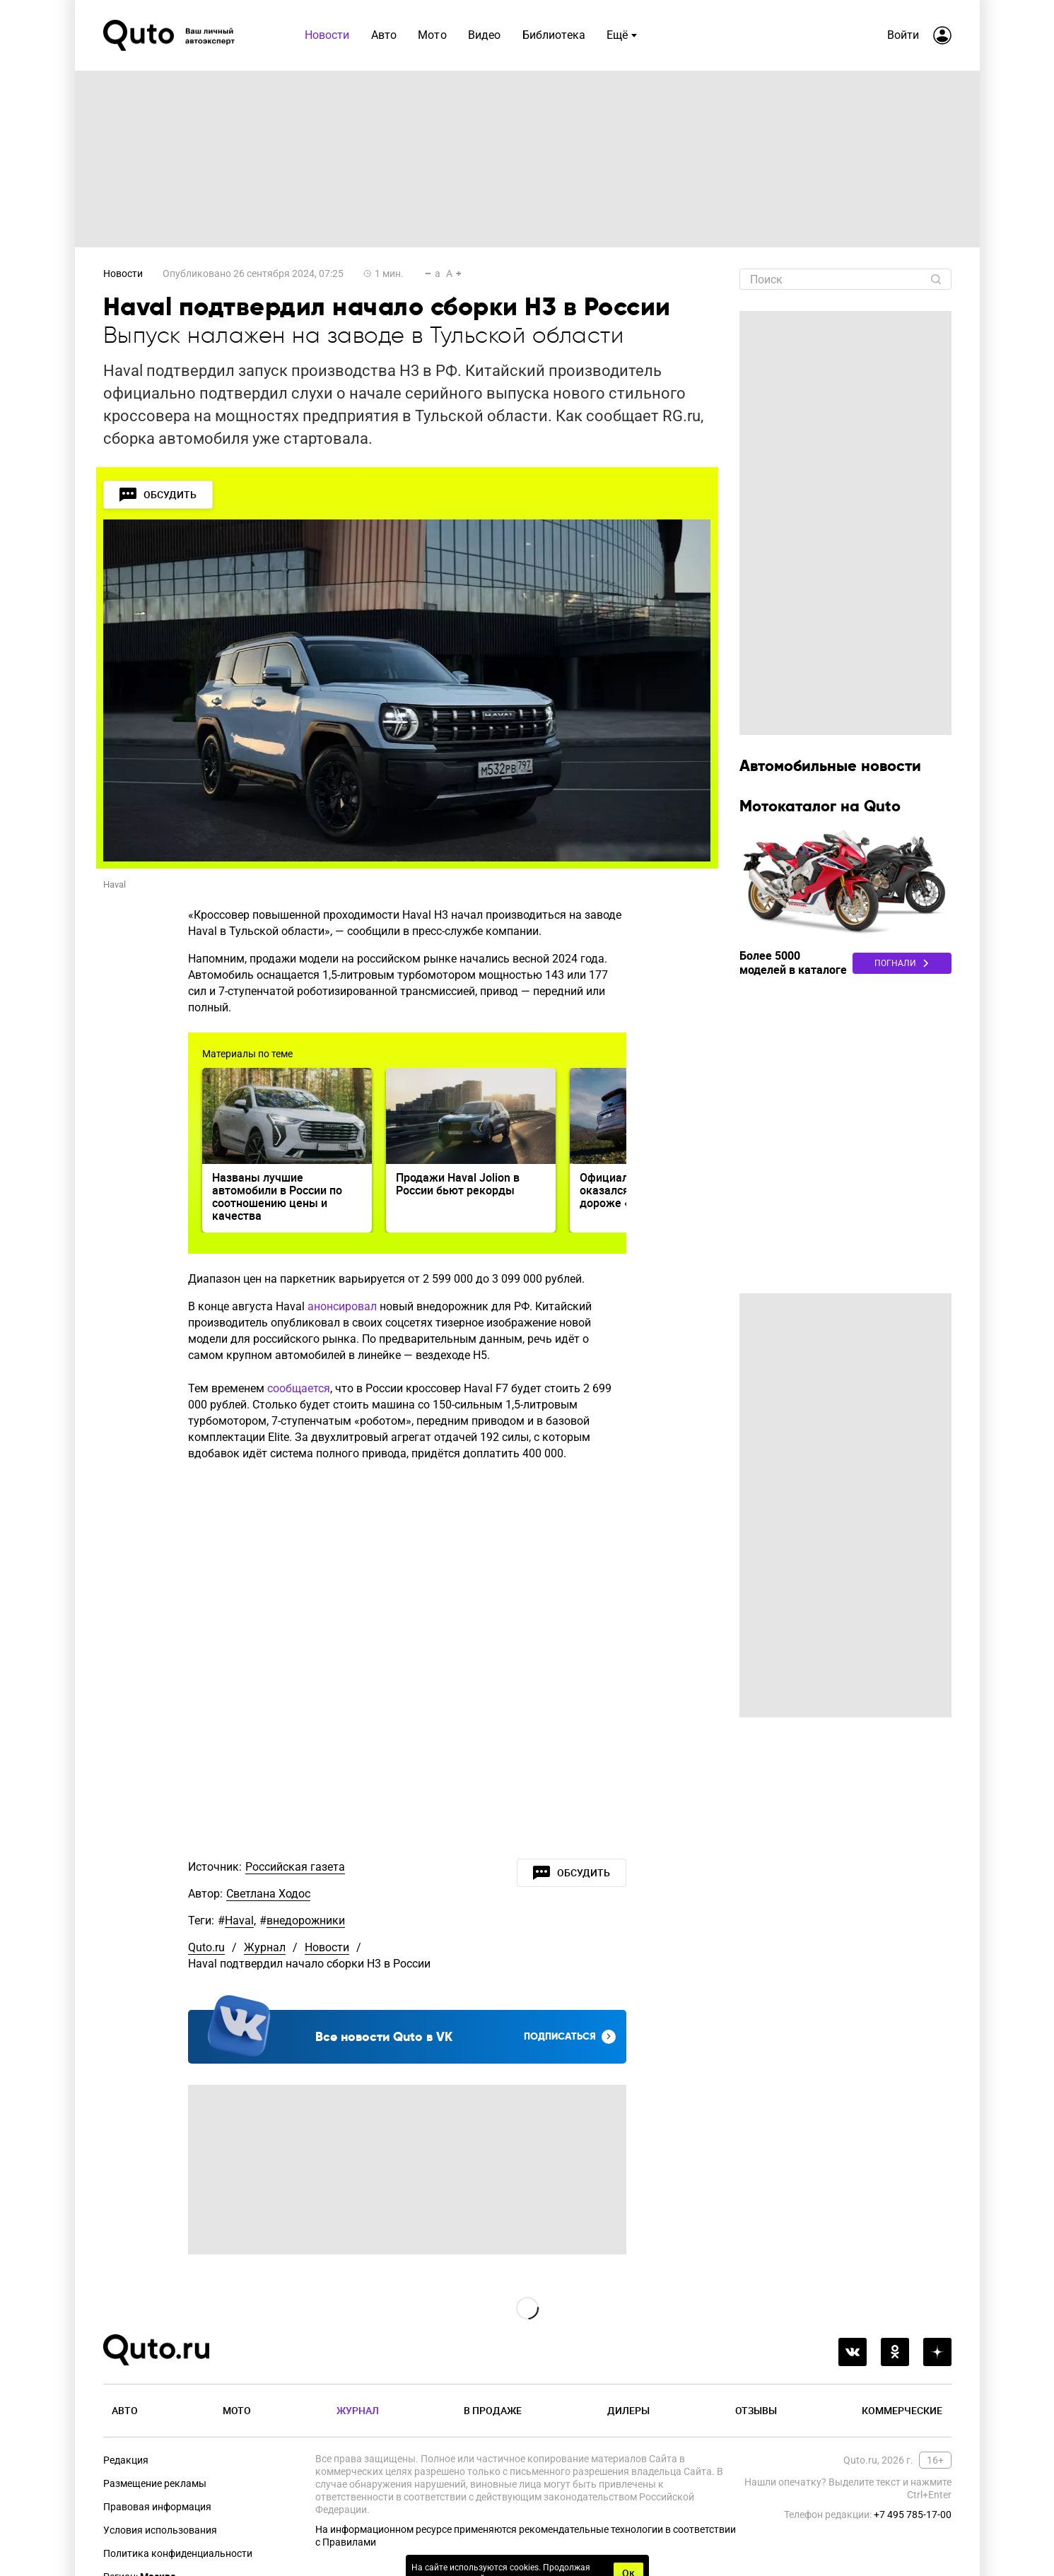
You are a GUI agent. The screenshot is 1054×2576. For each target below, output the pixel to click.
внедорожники (306, 1920)
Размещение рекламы (154, 2483)
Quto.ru (206, 1947)
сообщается (298, 1388)
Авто (125, 2410)
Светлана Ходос (268, 1893)
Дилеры (628, 2410)
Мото (237, 2410)
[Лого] (170, 35)
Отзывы (756, 2410)
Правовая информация (157, 2506)
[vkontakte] (852, 2352)
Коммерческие (902, 2410)
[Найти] (936, 279)
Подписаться (570, 2037)
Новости (123, 273)
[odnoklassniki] (895, 2352)
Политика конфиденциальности (177, 2553)
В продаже (493, 2410)
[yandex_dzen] (937, 2352)
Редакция (125, 2460)
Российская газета (295, 1867)
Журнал (265, 1947)
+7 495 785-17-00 (912, 2514)
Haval (239, 1920)
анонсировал (342, 1306)
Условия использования (160, 2530)
